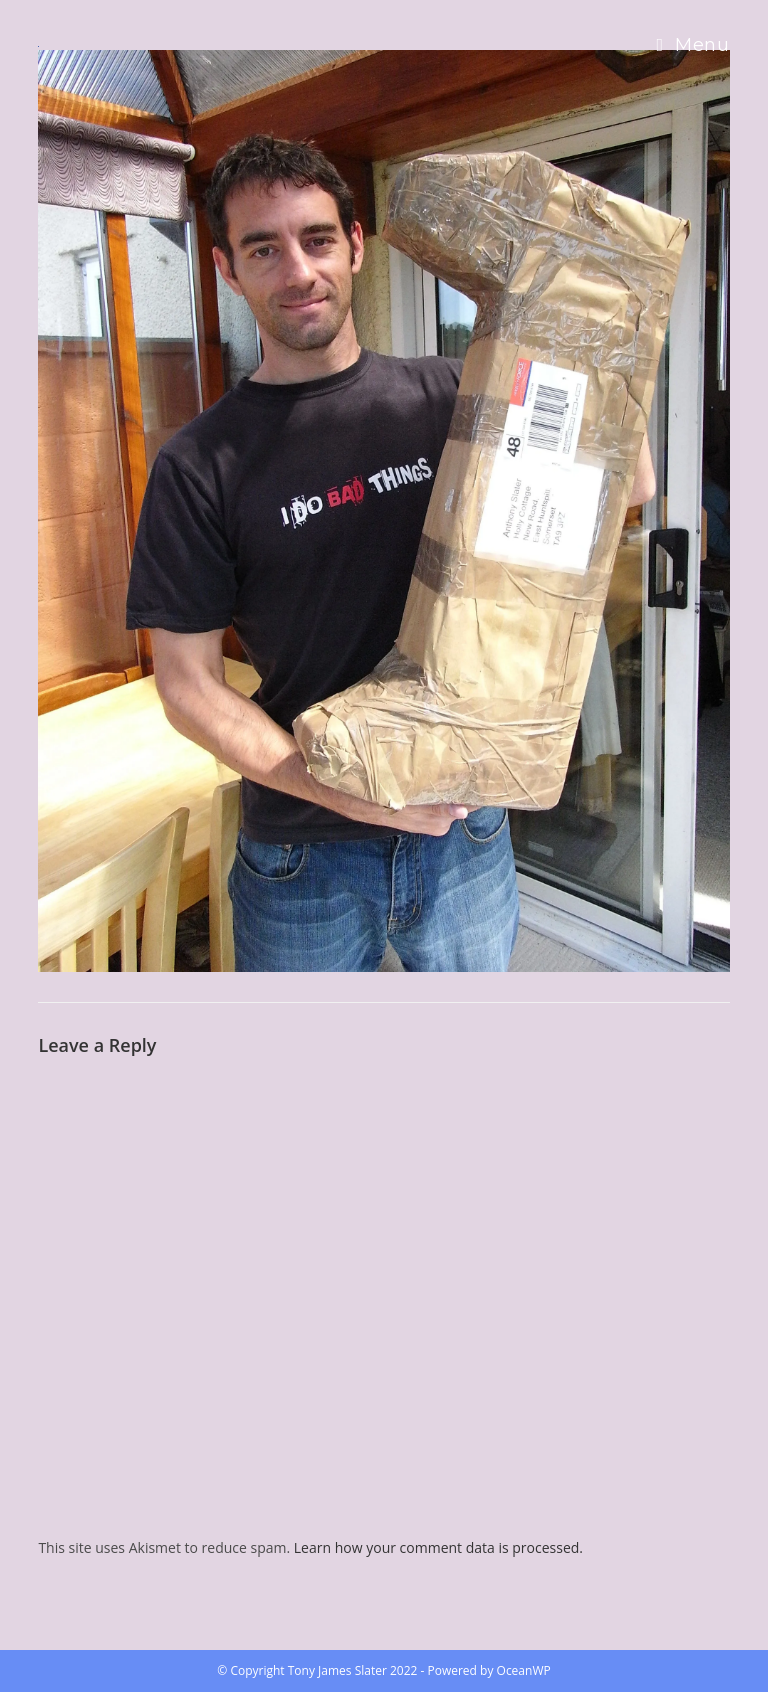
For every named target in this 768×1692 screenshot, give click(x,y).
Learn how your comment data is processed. (438, 1547)
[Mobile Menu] (692, 45)
